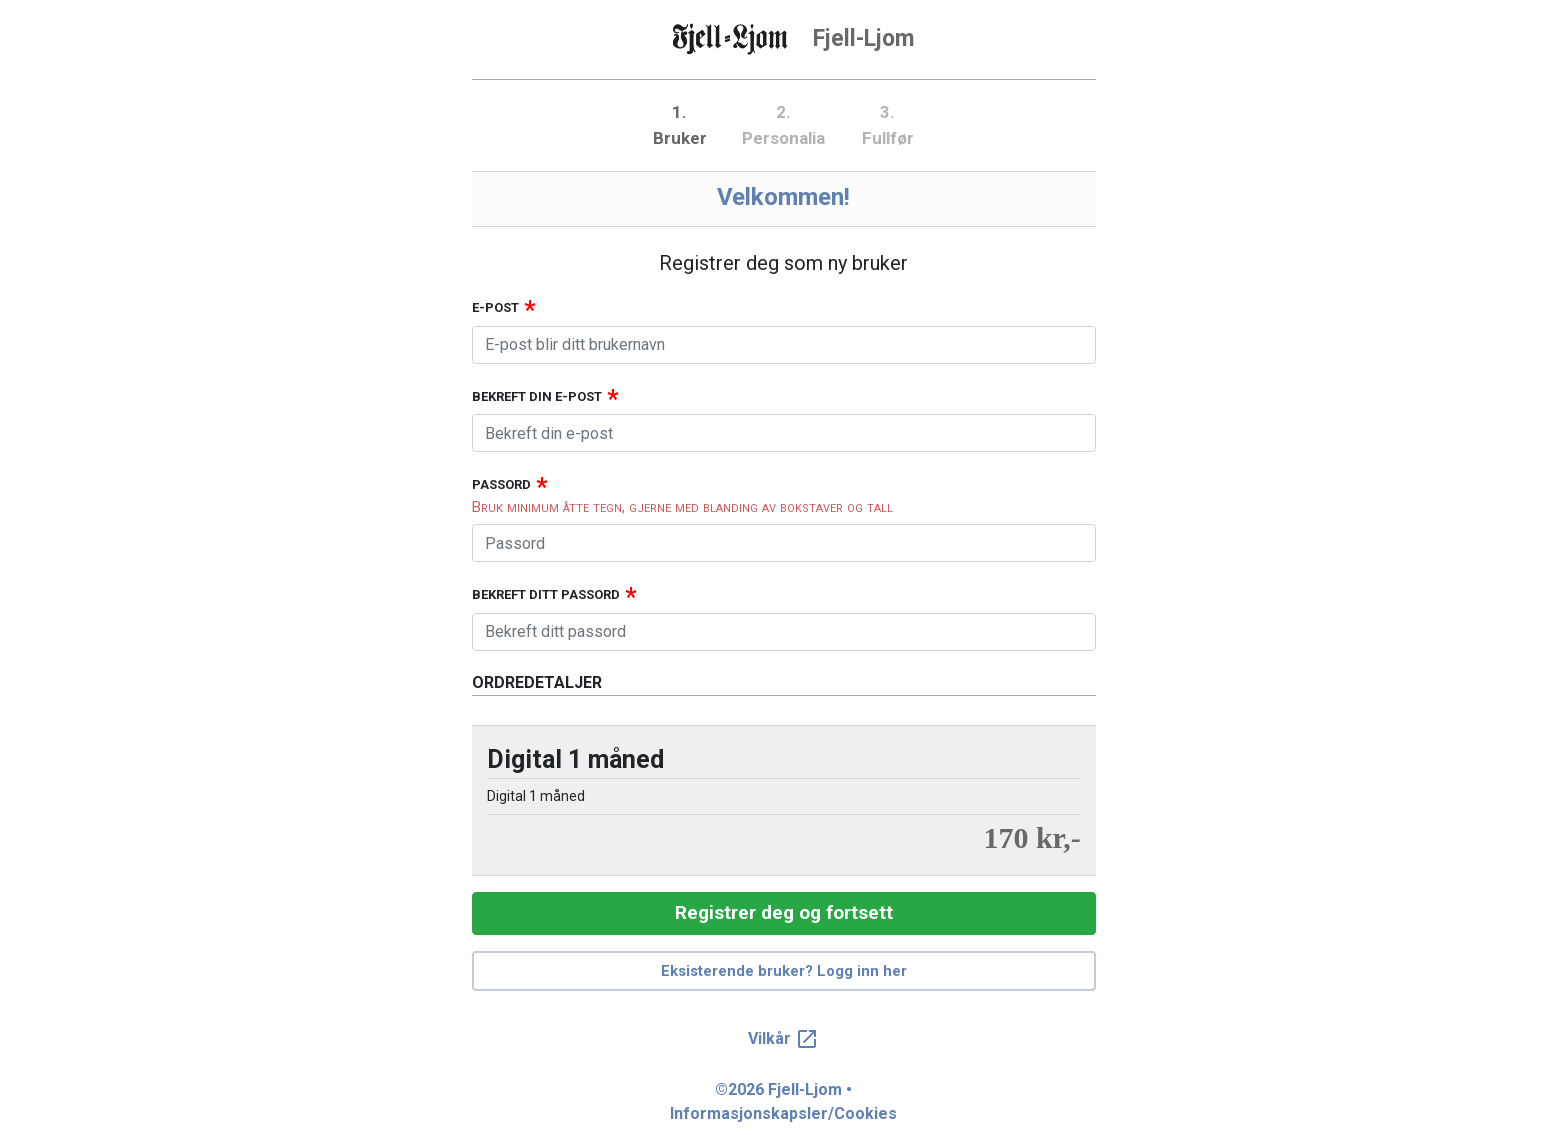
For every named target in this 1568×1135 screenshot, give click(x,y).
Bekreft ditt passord (546, 594)
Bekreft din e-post (537, 396)
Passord (501, 484)
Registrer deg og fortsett (784, 912)
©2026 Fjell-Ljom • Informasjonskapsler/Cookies (783, 1101)
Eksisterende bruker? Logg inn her (784, 971)
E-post (495, 307)
